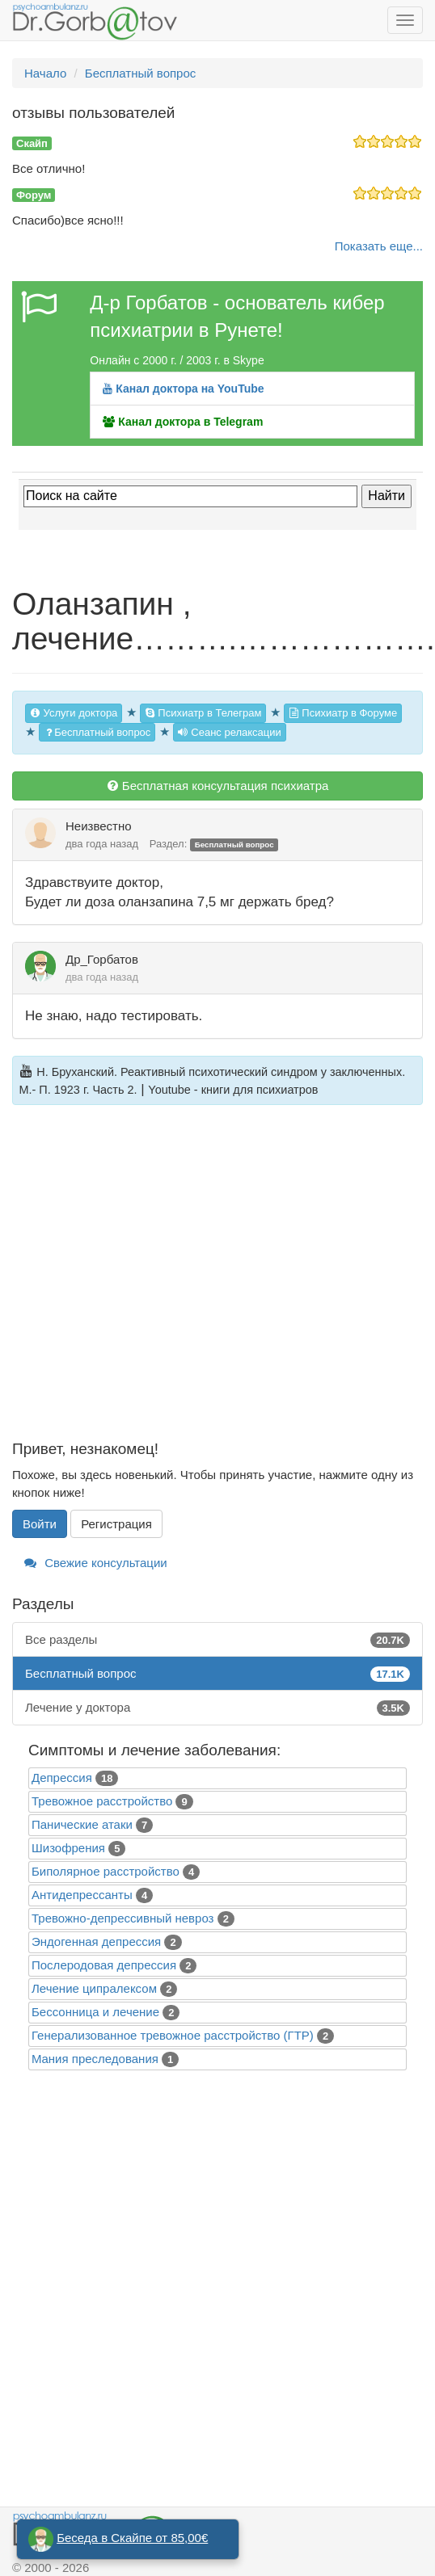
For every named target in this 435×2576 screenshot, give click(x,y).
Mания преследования (95, 2058)
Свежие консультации (95, 1563)
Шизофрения (68, 1848)
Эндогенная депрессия (96, 1941)
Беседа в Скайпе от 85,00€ (132, 2537)
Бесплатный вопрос (97, 732)
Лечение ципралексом (94, 1988)
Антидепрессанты (82, 1895)
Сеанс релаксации (229, 732)
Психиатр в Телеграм (203, 713)
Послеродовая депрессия (104, 1965)
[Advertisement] (159, 1281)
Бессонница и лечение (95, 2012)
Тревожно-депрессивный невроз (122, 1918)
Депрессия (62, 1777)
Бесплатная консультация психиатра (218, 785)
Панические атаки (82, 1824)
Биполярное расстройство (105, 1871)
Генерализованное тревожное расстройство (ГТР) (173, 2035)
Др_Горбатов (101, 959)
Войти (40, 1524)
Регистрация (116, 1524)
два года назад (101, 844)
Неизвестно (98, 826)
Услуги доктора (73, 713)
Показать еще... (379, 246)
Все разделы (217, 1639)
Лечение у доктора (217, 1707)
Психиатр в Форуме (343, 713)
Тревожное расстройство (102, 1801)
